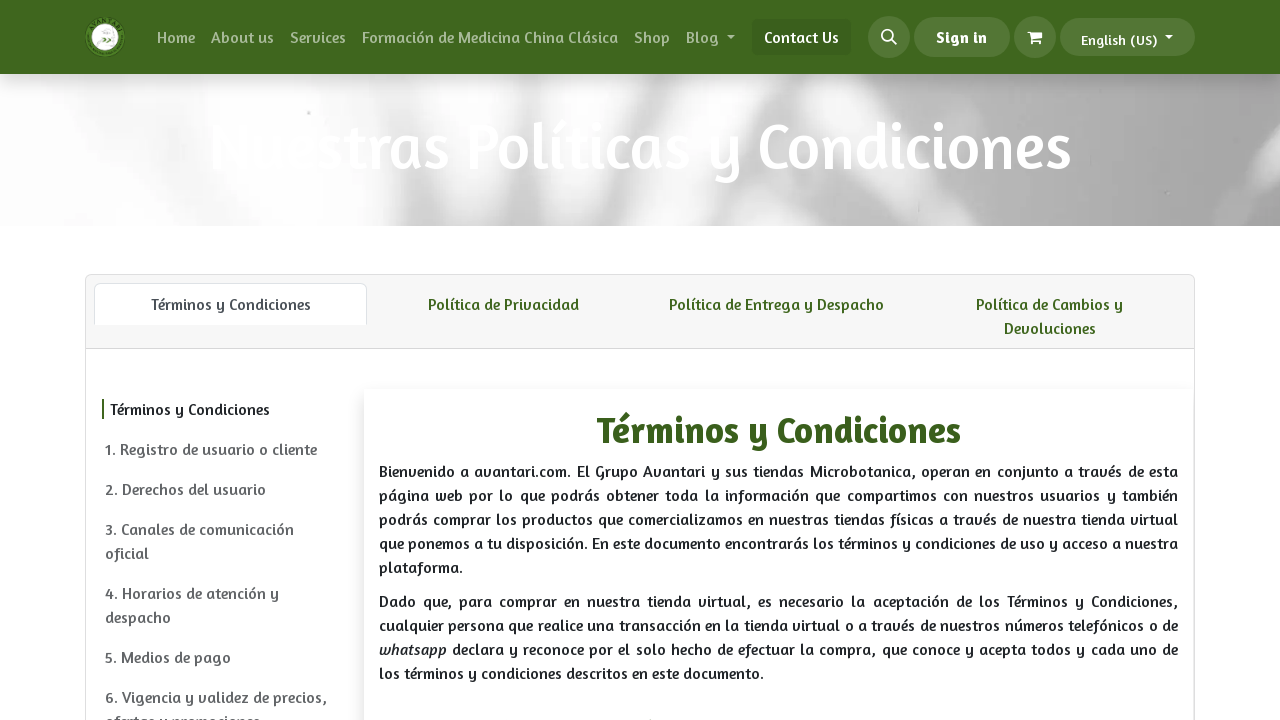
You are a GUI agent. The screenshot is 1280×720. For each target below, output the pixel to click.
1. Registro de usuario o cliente (211, 449)
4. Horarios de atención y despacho (192, 605)
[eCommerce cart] (1035, 37)
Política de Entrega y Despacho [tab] (776, 304)
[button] (889, 37)
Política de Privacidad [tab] (503, 304)
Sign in (961, 37)
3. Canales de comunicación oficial (199, 541)
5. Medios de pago (168, 657)
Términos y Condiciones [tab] (231, 304)
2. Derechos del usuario (185, 489)
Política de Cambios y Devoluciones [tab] (1049, 316)
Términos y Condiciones (190, 409)
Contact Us (801, 37)
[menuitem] (176, 37)
